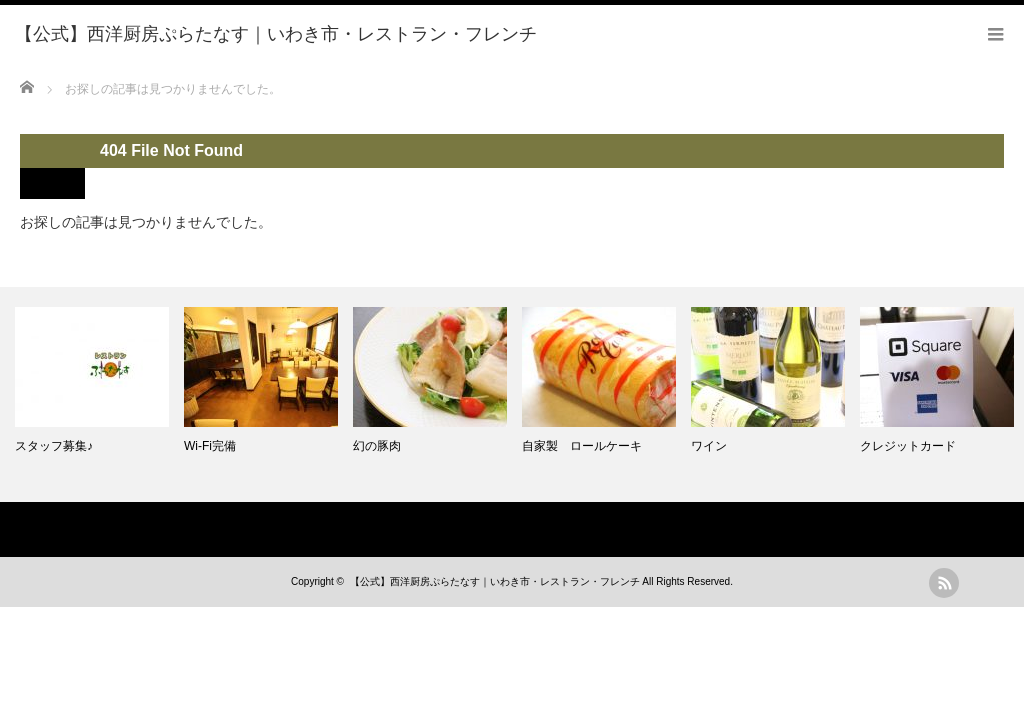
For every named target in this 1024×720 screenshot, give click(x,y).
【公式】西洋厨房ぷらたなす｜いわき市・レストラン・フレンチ (495, 581)
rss (944, 583)
